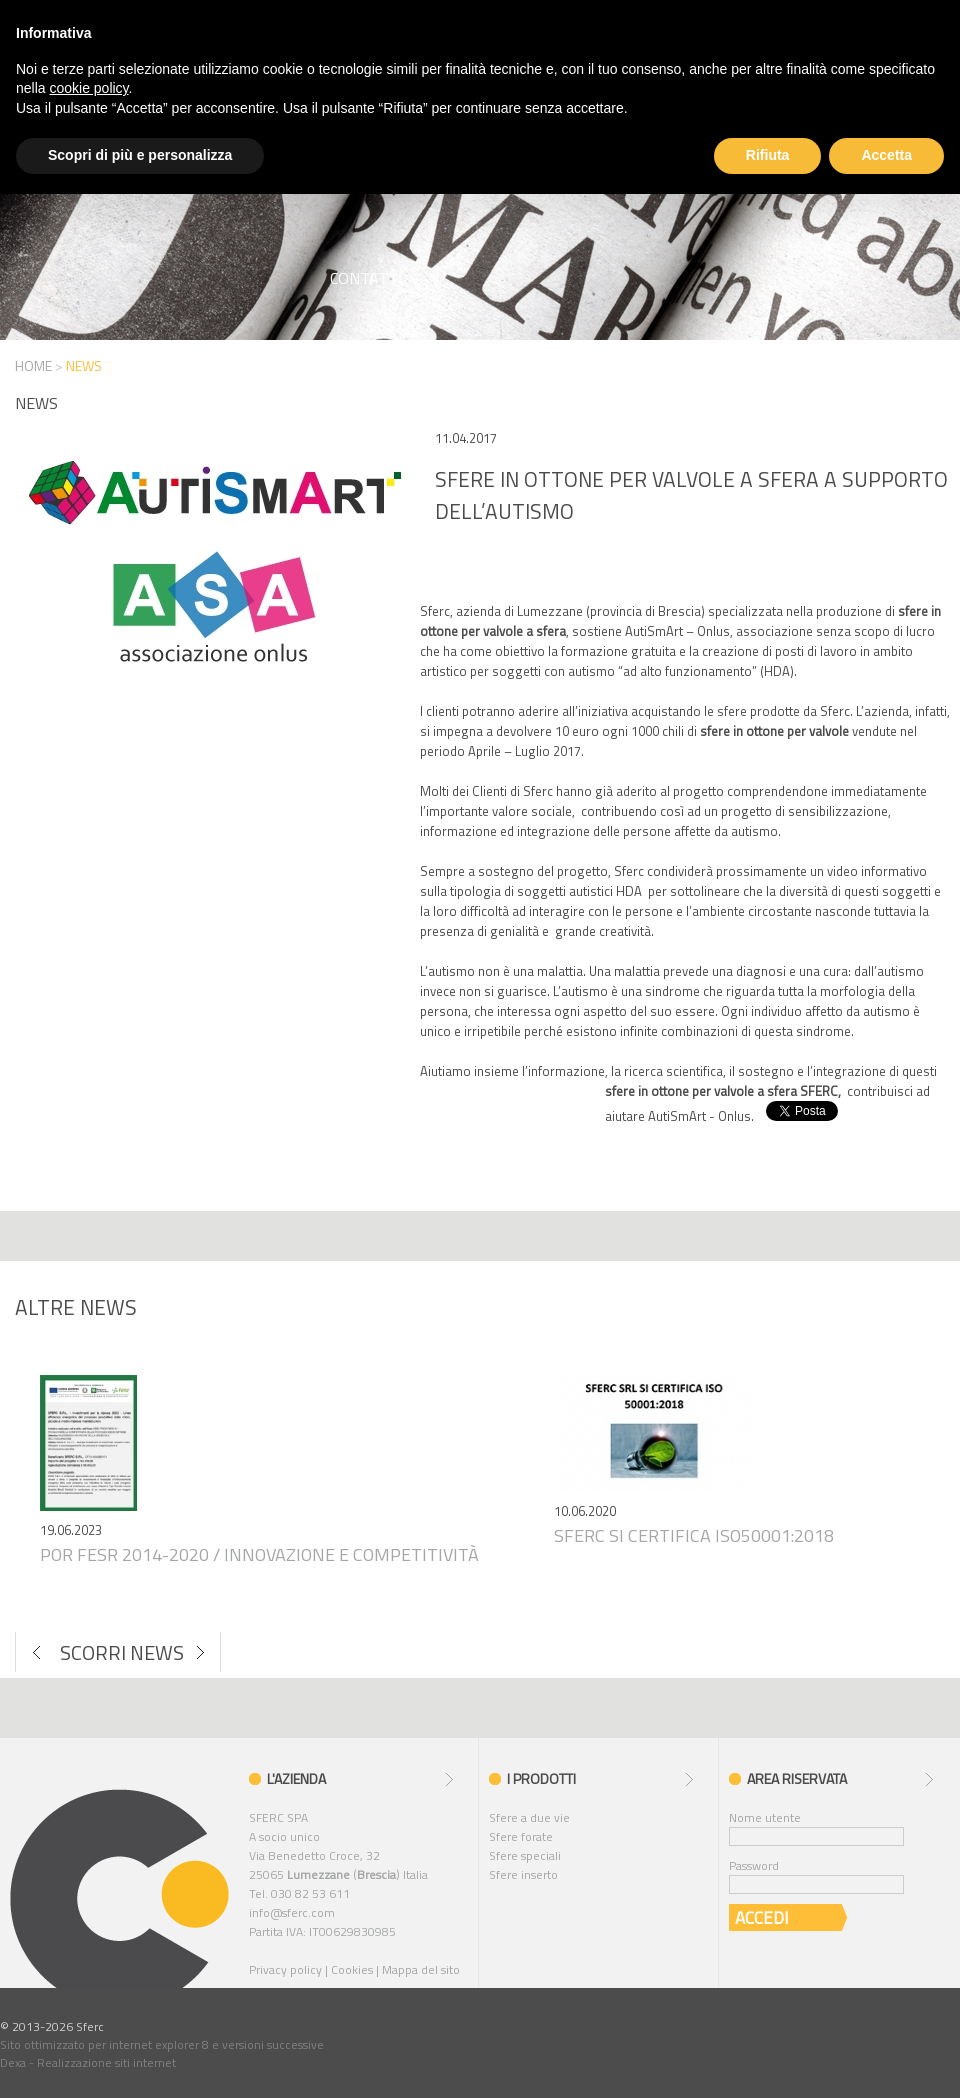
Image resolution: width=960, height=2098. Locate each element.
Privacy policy (285, 1969)
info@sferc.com (292, 1912)
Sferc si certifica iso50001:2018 (694, 1535)
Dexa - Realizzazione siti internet (88, 2062)
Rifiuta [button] (768, 155)
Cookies (352, 1969)
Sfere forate (521, 1836)
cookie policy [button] (88, 88)
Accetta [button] (886, 155)
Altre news (76, 1307)
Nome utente (765, 1817)
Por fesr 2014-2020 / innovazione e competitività (259, 1554)
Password (754, 1865)
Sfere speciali (525, 1855)
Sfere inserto (523, 1874)
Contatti (366, 278)
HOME (33, 365)
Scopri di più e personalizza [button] (140, 155)
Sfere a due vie (529, 1817)
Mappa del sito (421, 1969)
